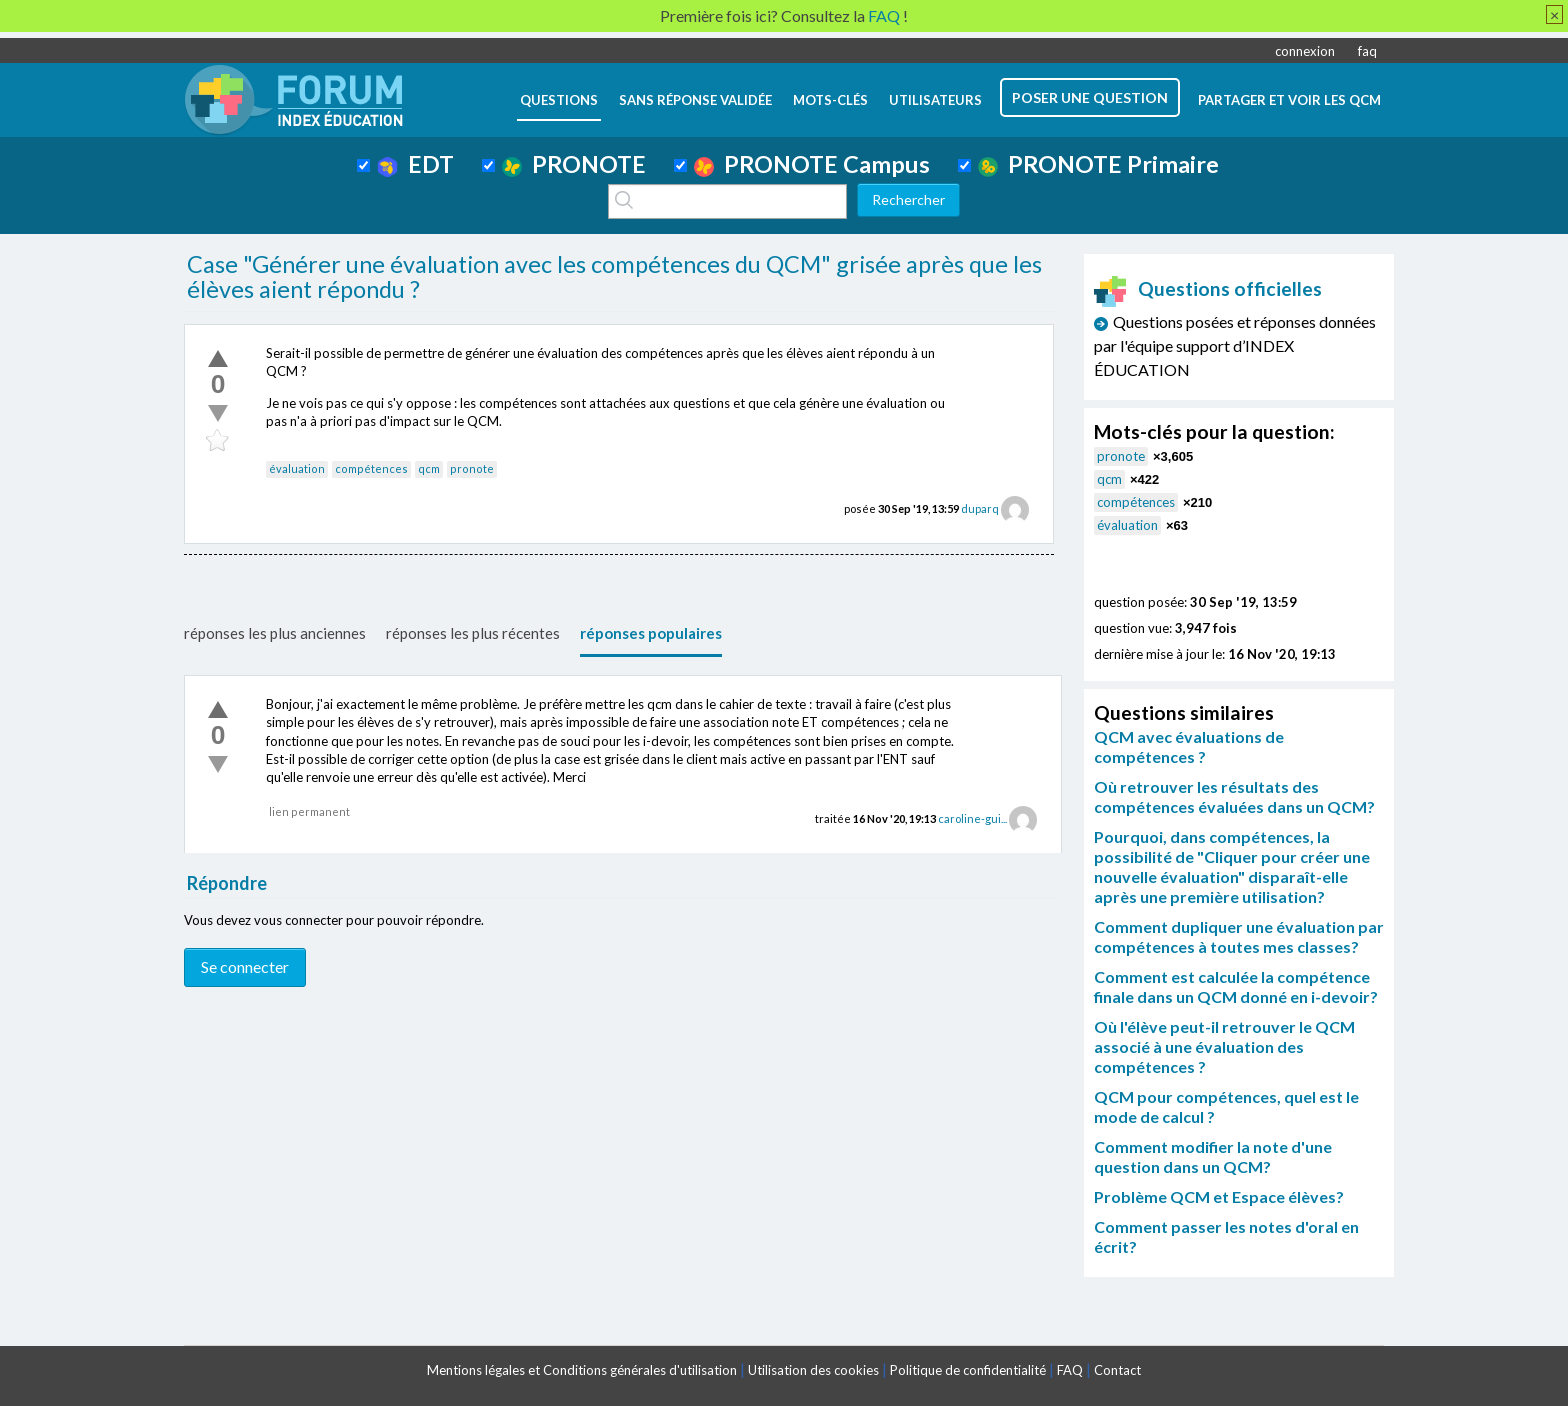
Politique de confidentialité (968, 1370)
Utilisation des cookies (813, 1370)
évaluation (297, 468)
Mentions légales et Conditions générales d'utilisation (582, 1370)
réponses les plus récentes (473, 633)
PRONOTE (574, 164)
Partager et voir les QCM (1289, 100)
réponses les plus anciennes (275, 633)
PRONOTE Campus (812, 164)
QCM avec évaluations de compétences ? (1189, 746)
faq (1367, 51)
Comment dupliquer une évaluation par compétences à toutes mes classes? (1239, 936)
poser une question (1090, 97)
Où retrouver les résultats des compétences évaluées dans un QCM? (1234, 796)
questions (559, 100)
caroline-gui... (972, 818)
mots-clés (830, 100)
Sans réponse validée (695, 100)
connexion (1305, 51)
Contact (1117, 1370)
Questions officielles (1208, 288)
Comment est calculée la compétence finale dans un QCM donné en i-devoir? (1236, 986)
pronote (472, 468)
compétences (371, 468)
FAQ (1070, 1370)
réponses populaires (651, 633)
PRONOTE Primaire (1098, 164)
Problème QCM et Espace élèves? (1219, 1196)
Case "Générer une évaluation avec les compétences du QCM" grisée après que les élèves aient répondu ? (614, 277)
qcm (429, 468)
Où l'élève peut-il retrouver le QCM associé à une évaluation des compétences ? (1224, 1046)
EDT (415, 164)
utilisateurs (935, 100)
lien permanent (309, 811)
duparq (980, 508)
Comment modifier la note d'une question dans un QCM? (1213, 1156)
